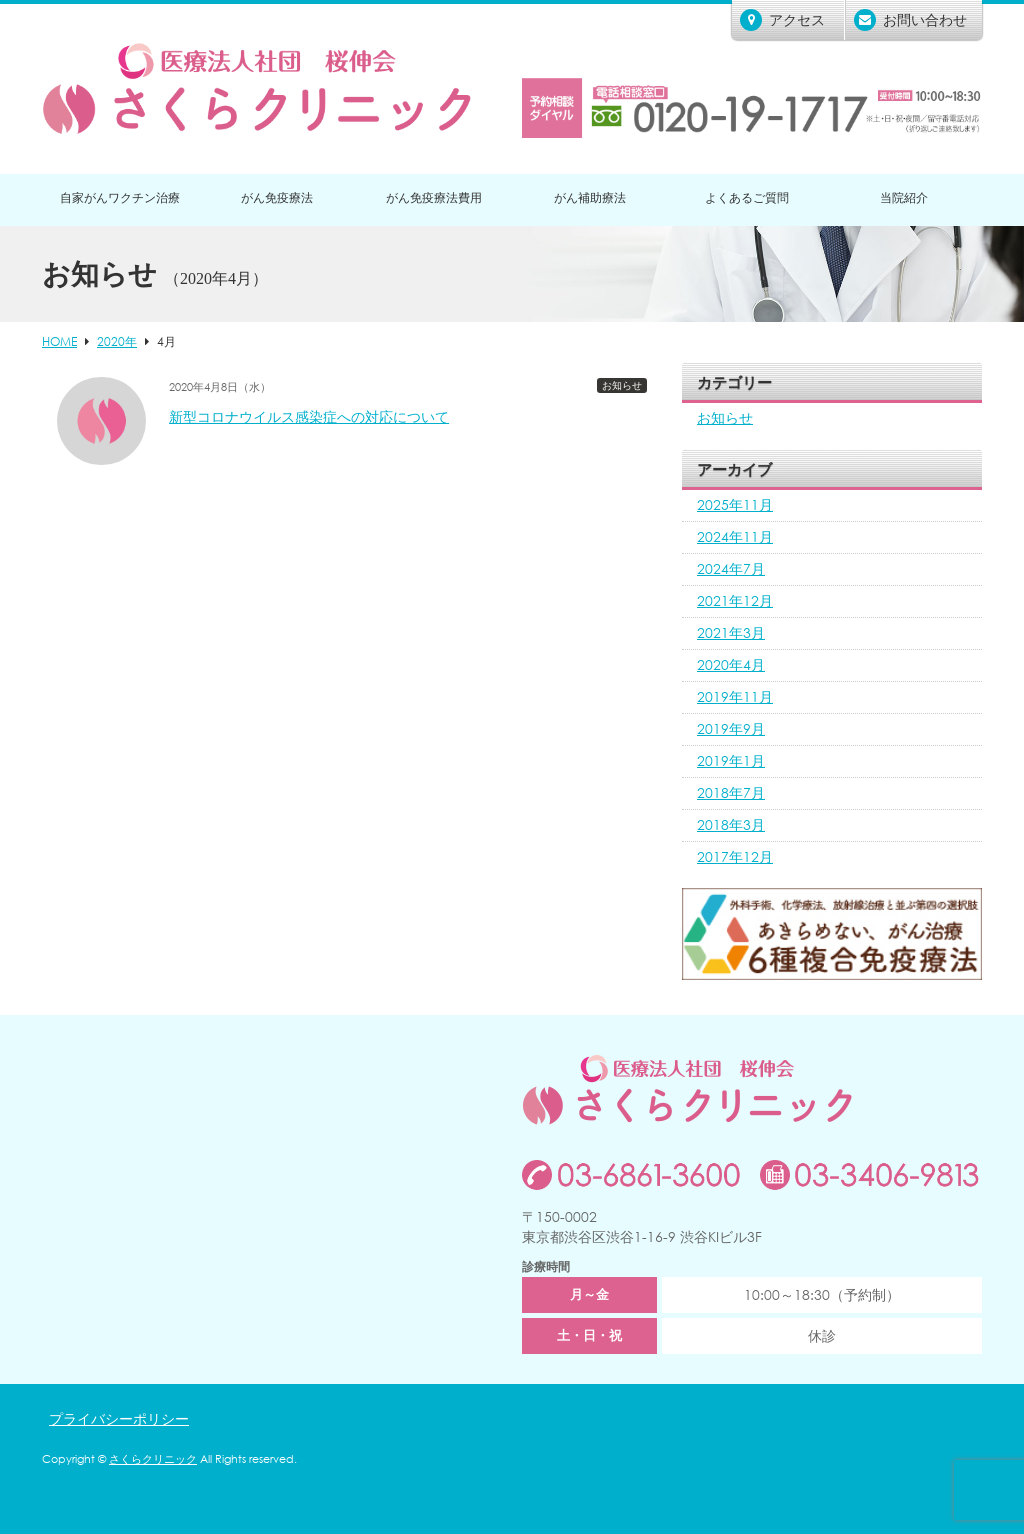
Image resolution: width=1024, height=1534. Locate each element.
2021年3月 (731, 632)
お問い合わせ (910, 20)
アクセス (782, 20)
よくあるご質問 (747, 197)
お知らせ (622, 385)
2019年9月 (731, 728)
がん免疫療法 (277, 197)
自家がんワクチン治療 (120, 197)
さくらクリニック (153, 1459)
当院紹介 (904, 197)
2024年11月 (735, 536)
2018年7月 (731, 792)
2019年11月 (735, 696)
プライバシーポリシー (119, 1418)
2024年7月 (731, 568)
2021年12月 (735, 600)
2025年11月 (735, 504)
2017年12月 (735, 856)
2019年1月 (731, 760)
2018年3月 (731, 824)
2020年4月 (731, 664)
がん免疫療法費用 (434, 197)
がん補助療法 (590, 197)
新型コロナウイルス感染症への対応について (309, 416)
